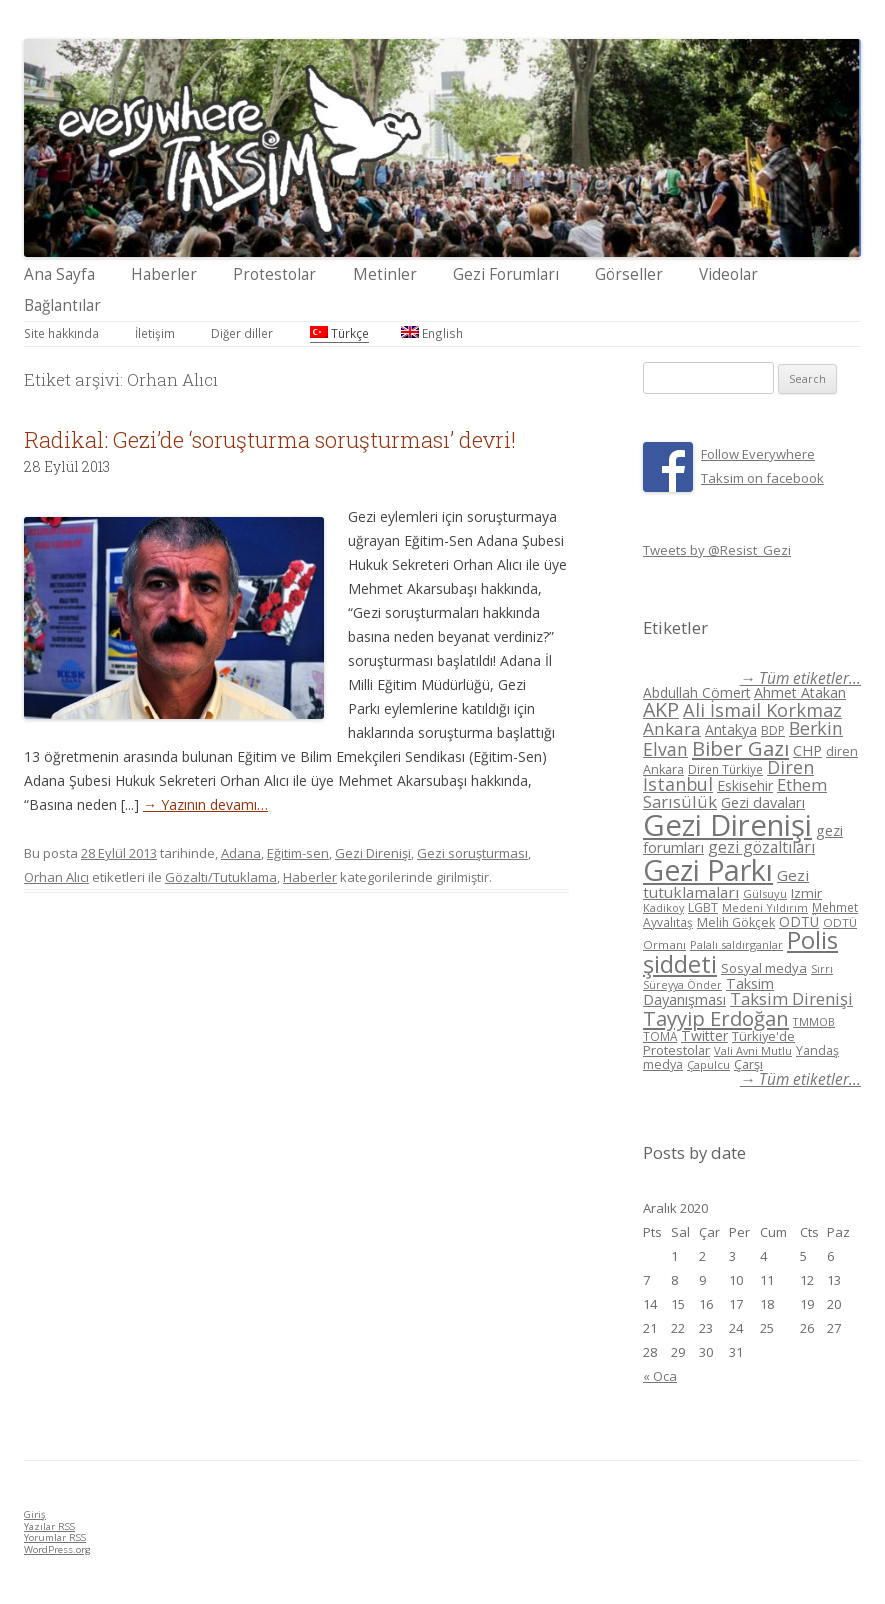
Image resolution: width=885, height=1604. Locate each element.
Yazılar (49, 1526)
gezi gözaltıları (761, 847)
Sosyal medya (764, 968)
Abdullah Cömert (696, 692)
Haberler (164, 274)
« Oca (660, 1376)
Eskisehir (745, 785)
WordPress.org (57, 1549)
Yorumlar (55, 1537)
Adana (241, 853)
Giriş (35, 1514)
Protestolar (274, 274)
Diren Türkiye (725, 769)
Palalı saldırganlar (736, 944)
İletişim (155, 333)
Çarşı (748, 1064)
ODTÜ (799, 921)
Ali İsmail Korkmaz (762, 710)
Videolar (728, 274)
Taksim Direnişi (791, 998)
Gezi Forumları (506, 274)
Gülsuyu (765, 893)
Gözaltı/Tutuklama (221, 877)
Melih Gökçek (736, 922)
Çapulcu (708, 1064)
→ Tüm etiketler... (800, 678)
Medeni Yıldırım (765, 907)
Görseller (629, 274)
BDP (773, 730)
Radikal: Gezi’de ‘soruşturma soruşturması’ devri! (270, 439)
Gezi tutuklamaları (726, 883)
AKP (661, 709)
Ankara (672, 728)
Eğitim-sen (298, 853)
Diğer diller (242, 333)
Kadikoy (663, 907)
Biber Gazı (740, 748)
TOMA (660, 1036)
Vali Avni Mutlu (753, 1050)
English (432, 333)
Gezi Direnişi (373, 853)
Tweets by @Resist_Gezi (717, 550)
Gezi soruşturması (472, 853)
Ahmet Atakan (800, 692)
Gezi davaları (763, 802)
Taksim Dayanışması (708, 991)
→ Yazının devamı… (205, 804)
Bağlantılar (62, 305)
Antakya (731, 729)
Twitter (704, 1035)
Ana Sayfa (59, 274)
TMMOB (814, 1021)
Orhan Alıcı (56, 877)
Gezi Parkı (708, 869)
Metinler (385, 274)
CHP (807, 750)
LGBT (703, 907)
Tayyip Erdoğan (716, 1018)
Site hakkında (61, 333)
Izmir (806, 893)
